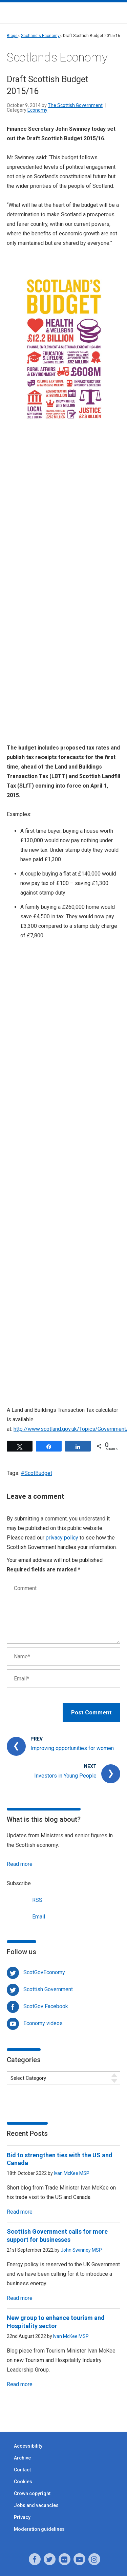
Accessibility (28, 2446)
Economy (37, 110)
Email (26, 1916)
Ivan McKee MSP (71, 2173)
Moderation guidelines (39, 2529)
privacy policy (62, 1537)
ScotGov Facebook (45, 2006)
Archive (22, 2458)
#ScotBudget (36, 1473)
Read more (20, 1864)
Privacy (22, 2517)
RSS (24, 1899)
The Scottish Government (75, 105)
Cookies (23, 2481)
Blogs (12, 35)
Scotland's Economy (40, 35)
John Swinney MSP (81, 2250)
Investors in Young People (65, 1775)
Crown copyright (32, 2493)
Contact (22, 2469)
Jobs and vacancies (36, 2505)
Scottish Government (48, 1989)
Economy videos (43, 2023)
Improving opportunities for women (72, 1748)
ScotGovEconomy (44, 1972)
